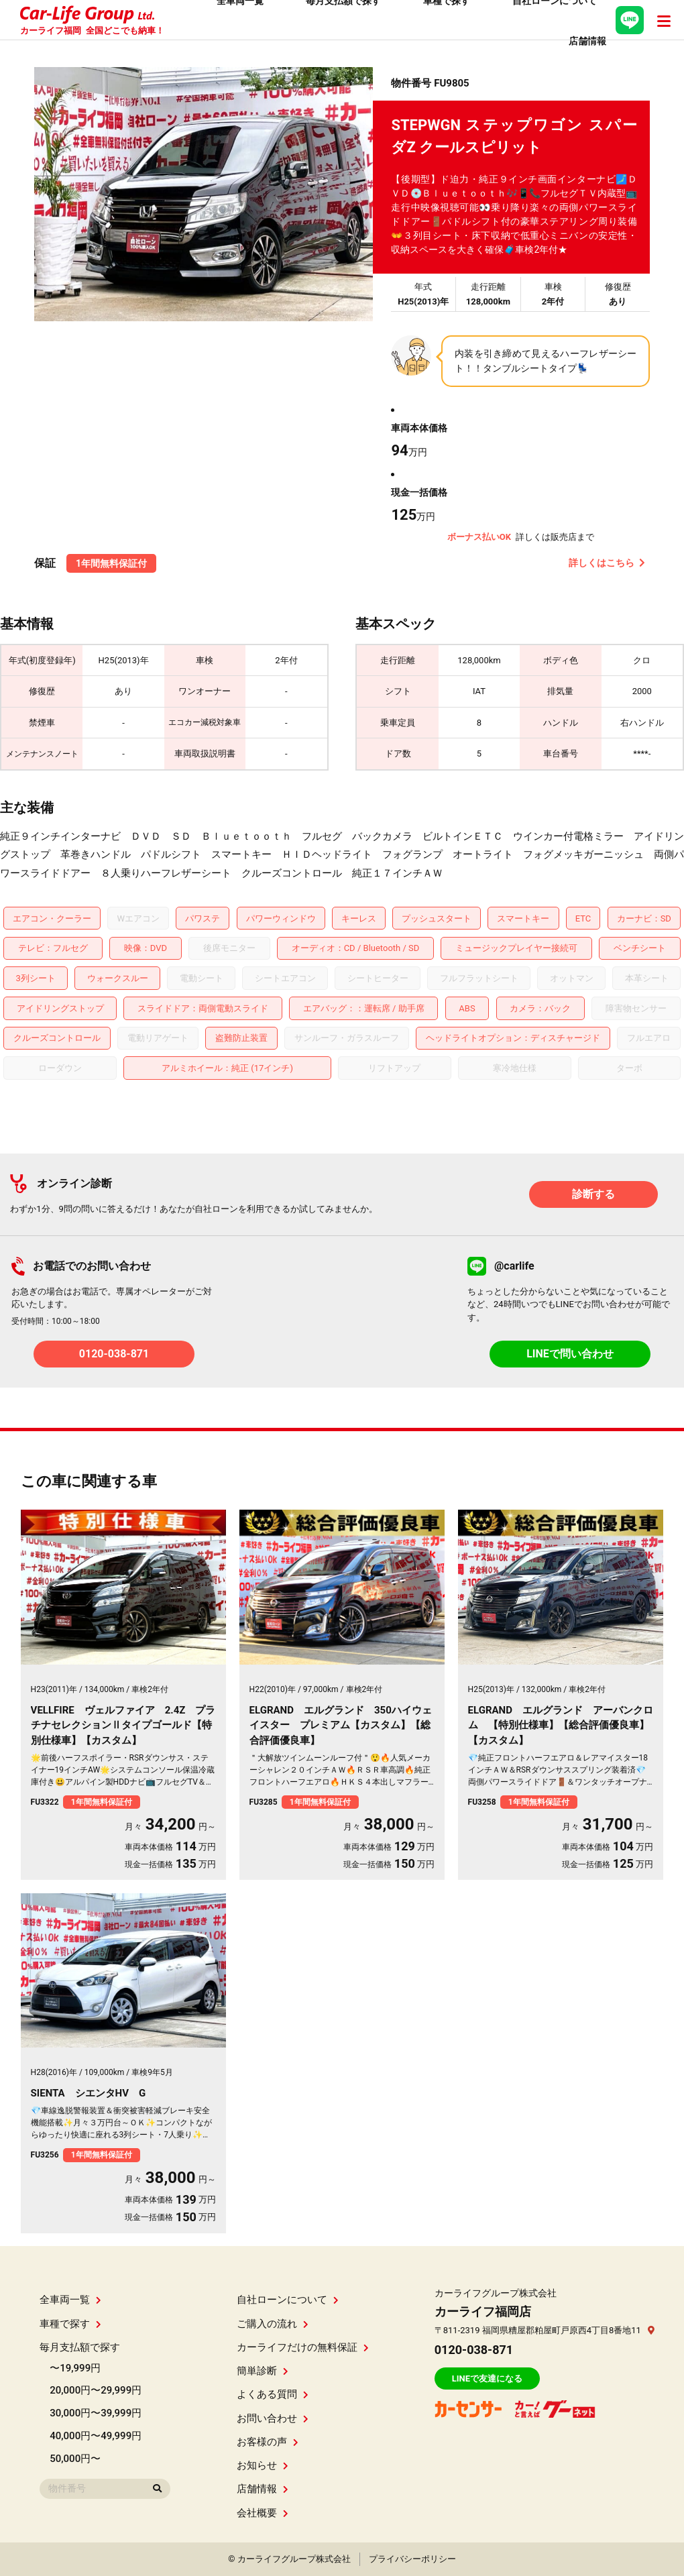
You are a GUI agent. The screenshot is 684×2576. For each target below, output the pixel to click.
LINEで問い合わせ (570, 1353)
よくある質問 (272, 2394)
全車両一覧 (70, 2300)
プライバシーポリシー (412, 2559)
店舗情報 (262, 2489)
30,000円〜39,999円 (95, 2413)
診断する (593, 1194)
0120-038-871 (114, 1353)
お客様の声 (267, 2442)
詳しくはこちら (607, 562)
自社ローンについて (288, 2300)
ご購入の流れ (272, 2324)
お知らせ (262, 2465)
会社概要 (262, 2513)
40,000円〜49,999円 (95, 2436)
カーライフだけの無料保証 (303, 2347)
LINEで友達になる (487, 2378)
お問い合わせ (272, 2418)
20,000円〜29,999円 (95, 2390)
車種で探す (70, 2324)
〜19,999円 (75, 2368)
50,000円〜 (75, 2459)
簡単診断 (262, 2371)
